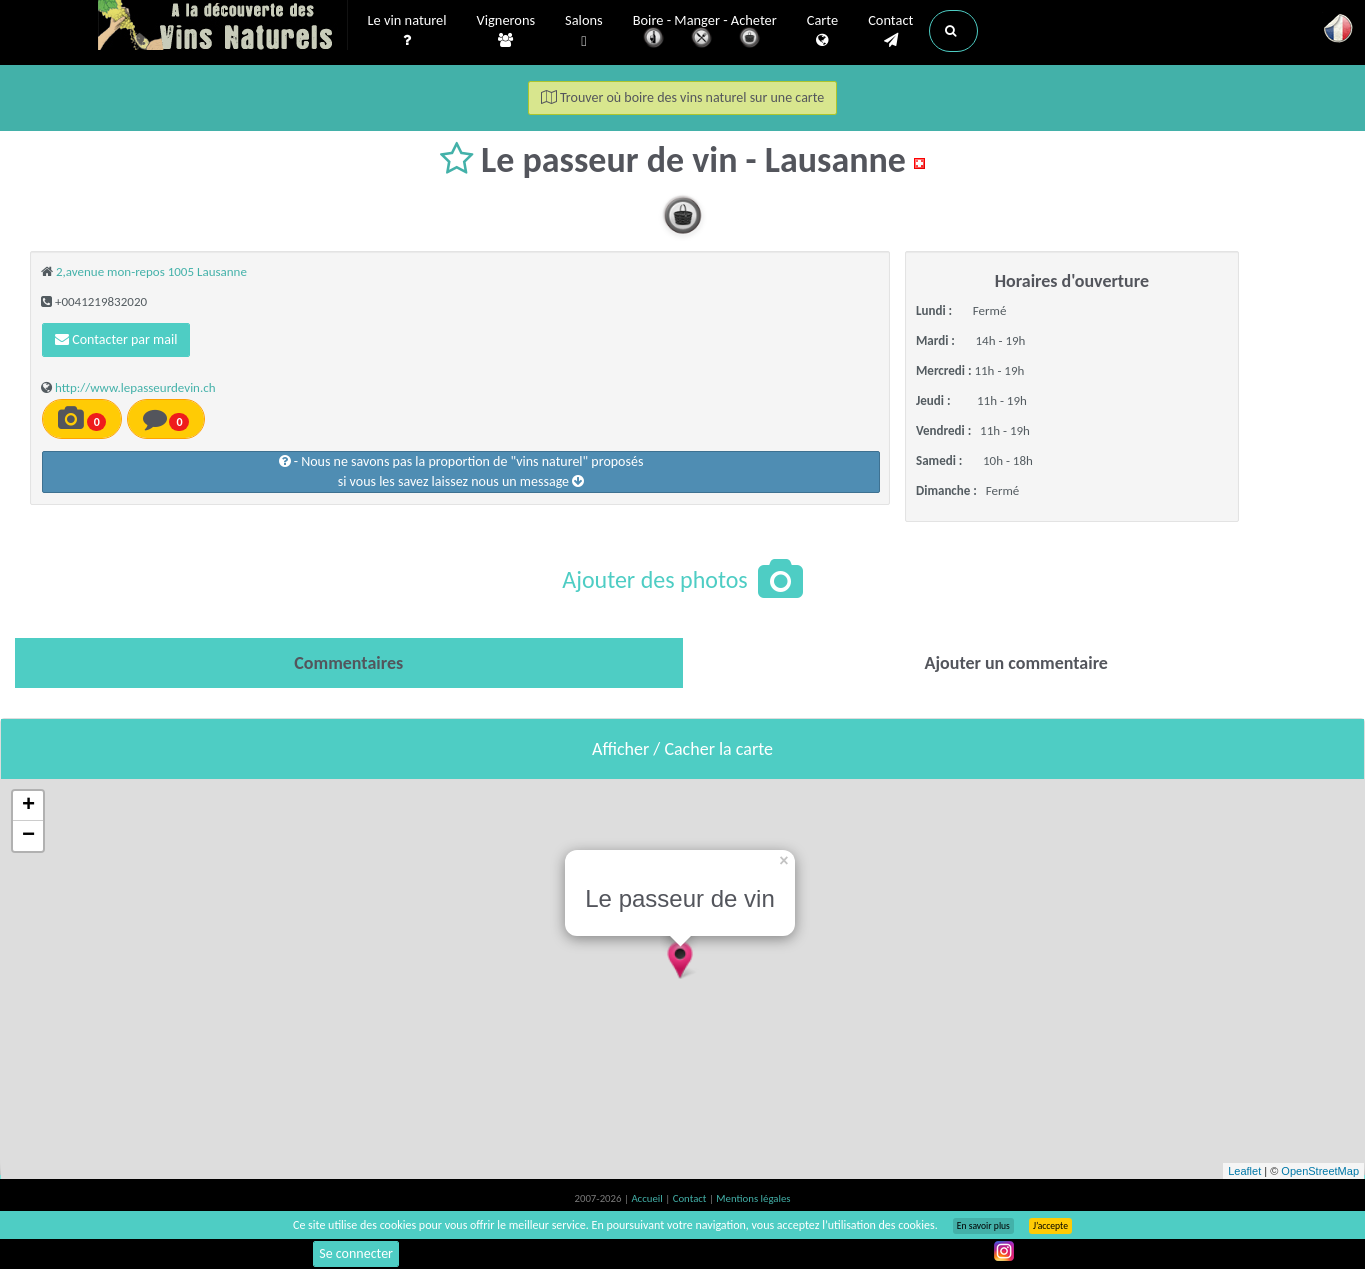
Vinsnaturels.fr (223, 27)
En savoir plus (983, 1226)
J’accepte (1050, 1226)
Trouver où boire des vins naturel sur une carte (683, 97)
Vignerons (506, 31)
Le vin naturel (407, 31)
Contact (890, 31)
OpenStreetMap (1320, 1171)
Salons (584, 31)
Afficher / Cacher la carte (682, 749)
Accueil (648, 1198)
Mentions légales (753, 1198)
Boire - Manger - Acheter (705, 32)
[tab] (349, 663)
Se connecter (356, 1253)
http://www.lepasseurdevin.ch (135, 387)
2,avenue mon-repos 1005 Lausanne (151, 271)
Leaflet (1244, 1171)
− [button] (28, 836)
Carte (822, 31)
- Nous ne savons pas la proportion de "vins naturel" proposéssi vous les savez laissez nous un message (461, 471)
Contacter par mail (116, 339)
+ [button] (28, 806)
